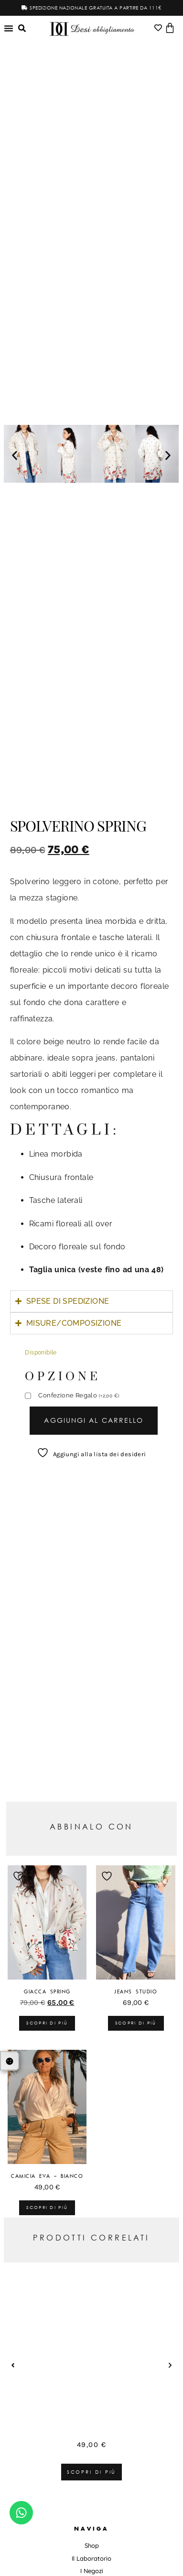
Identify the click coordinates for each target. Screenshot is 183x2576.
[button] (15, 455)
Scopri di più (47, 2023)
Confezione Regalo (78, 1395)
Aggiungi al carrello (93, 1420)
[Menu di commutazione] (8, 28)
